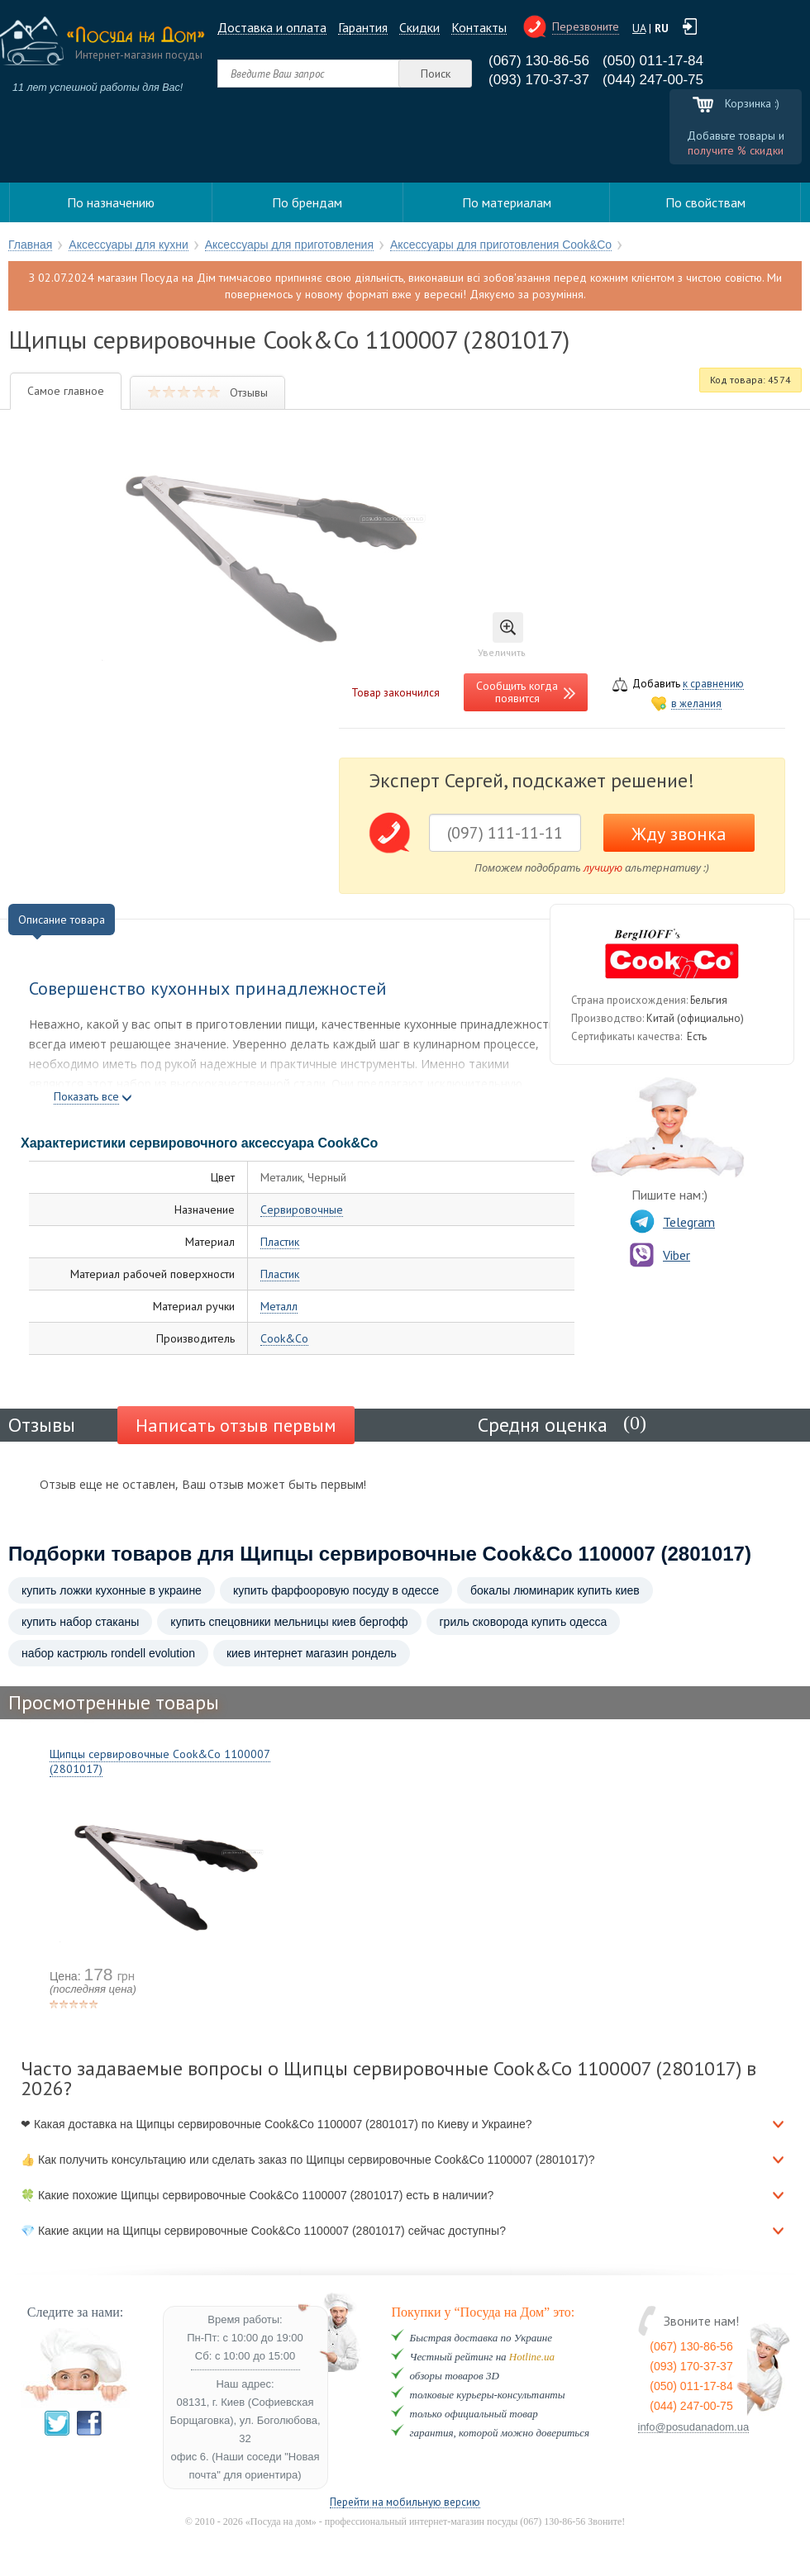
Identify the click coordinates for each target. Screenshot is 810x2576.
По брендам (307, 202)
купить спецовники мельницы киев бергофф (288, 1621)
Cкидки (419, 28)
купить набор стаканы (80, 1621)
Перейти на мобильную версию (405, 2503)
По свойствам (705, 202)
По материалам (506, 202)
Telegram (672, 1222)
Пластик (279, 1242)
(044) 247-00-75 (653, 80)
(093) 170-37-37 (538, 80)
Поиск (435, 73)
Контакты (479, 28)
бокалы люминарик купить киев (555, 1590)
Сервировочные (301, 1210)
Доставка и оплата (271, 28)
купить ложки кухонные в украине (111, 1590)
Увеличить (502, 635)
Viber (660, 1255)
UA (639, 28)
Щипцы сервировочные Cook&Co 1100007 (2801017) (160, 1761)
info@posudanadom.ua (694, 2427)
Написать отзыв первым (236, 1425)
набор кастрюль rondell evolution (108, 1653)
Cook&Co (284, 1339)
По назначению (111, 202)
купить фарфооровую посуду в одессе (336, 1590)
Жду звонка (679, 833)
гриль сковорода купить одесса (524, 1621)
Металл (279, 1307)
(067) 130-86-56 (538, 61)
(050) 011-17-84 (653, 61)
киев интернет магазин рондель (311, 1653)
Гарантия (363, 28)
